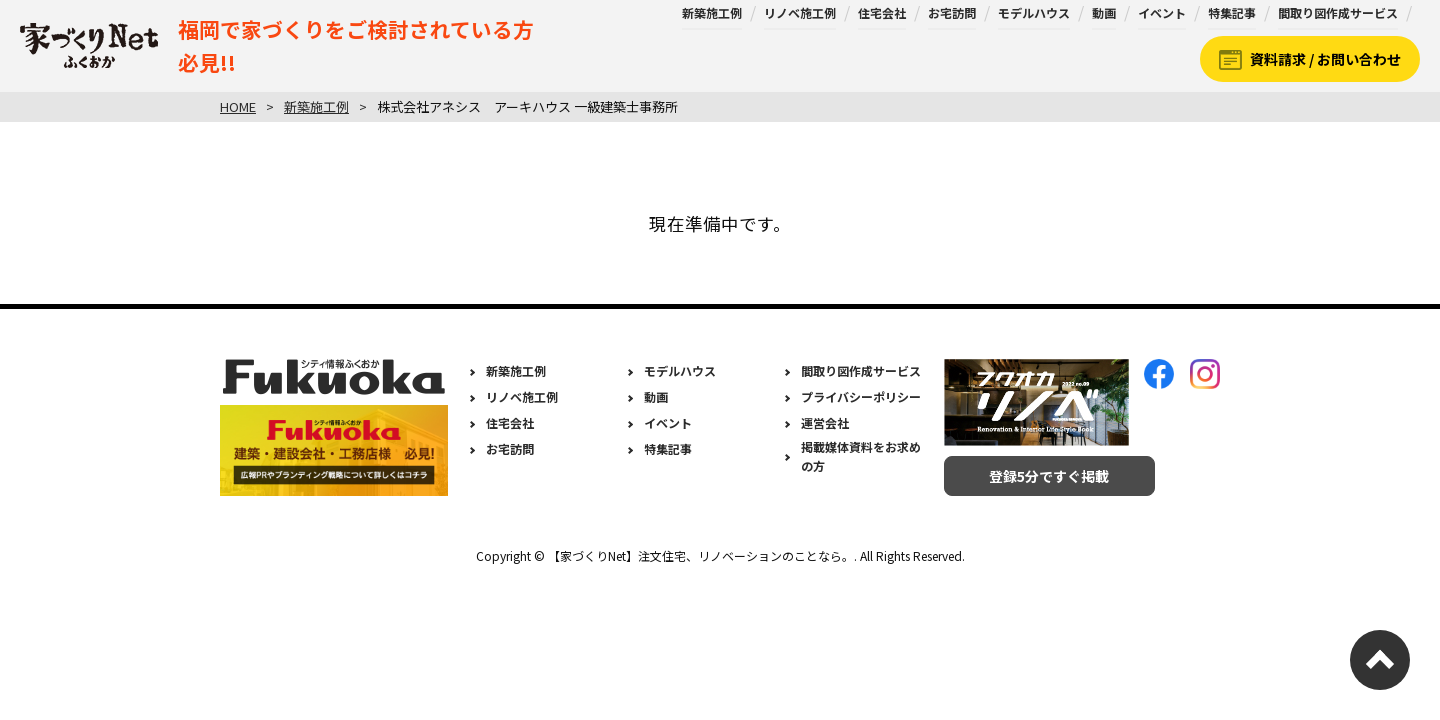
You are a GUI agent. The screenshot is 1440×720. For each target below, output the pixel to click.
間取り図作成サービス (1338, 12)
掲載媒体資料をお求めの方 (861, 456)
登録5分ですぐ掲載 (1036, 476)
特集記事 (1232, 12)
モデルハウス (1034, 12)
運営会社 (825, 422)
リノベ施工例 (800, 12)
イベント (1162, 12)
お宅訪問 (952, 12)
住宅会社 (882, 12)
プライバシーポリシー (861, 396)
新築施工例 (712, 12)
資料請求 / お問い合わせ (1325, 59)
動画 (1104, 12)
